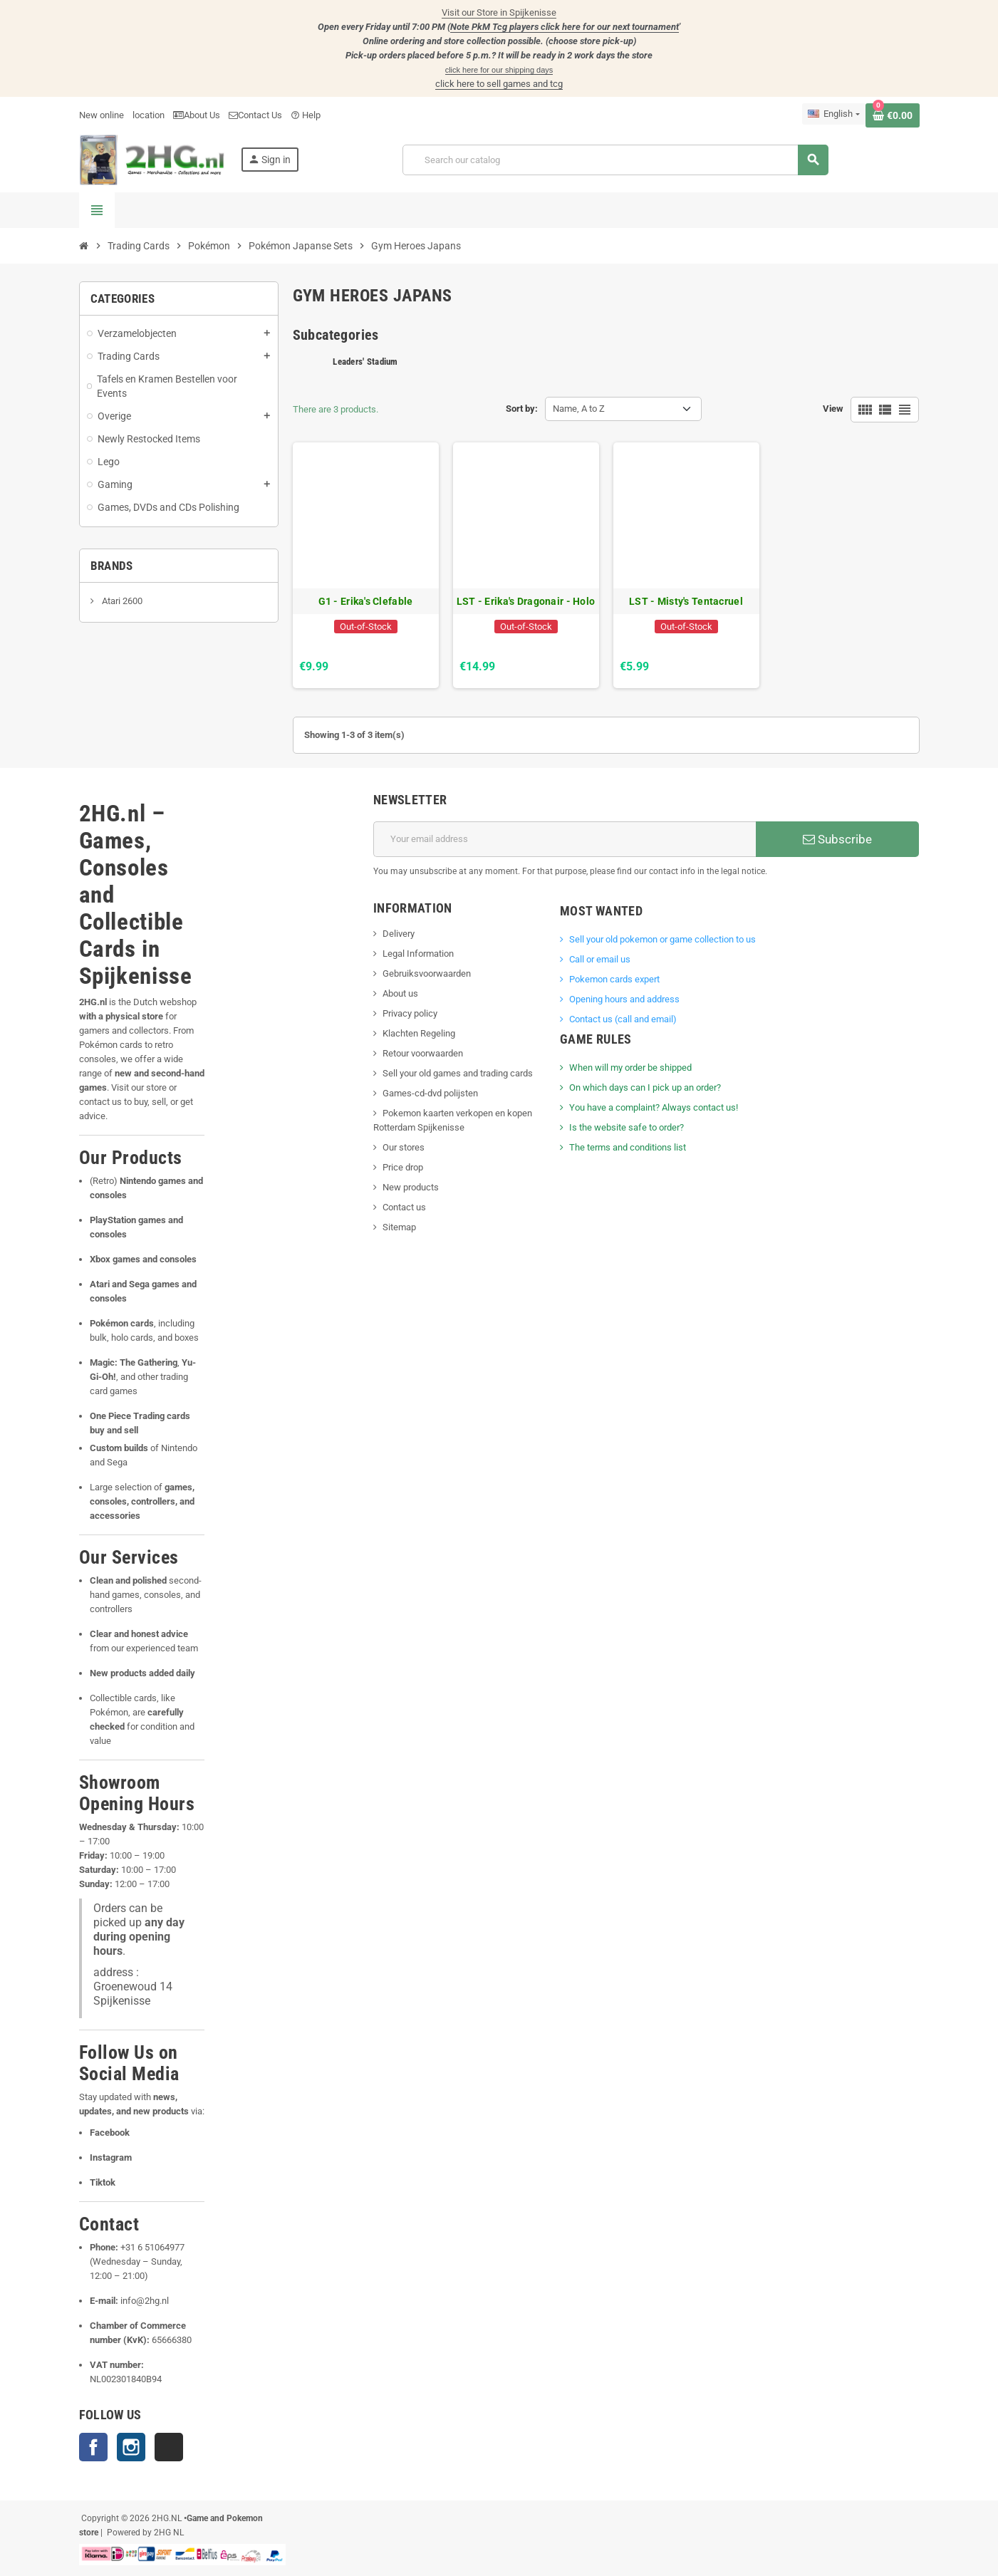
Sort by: (522, 408)
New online (101, 115)
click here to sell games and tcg (499, 83)
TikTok (169, 2447)
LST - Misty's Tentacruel (686, 601)
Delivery (399, 933)
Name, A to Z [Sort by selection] (579, 408)
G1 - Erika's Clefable (365, 601)
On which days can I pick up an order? (645, 1087)
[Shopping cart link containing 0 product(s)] (893, 115)
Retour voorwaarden (423, 1053)
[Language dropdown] (833, 114)
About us (400, 993)
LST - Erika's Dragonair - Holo (526, 601)
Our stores (404, 1147)
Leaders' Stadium (365, 361)
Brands (111, 566)
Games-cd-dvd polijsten (430, 1093)
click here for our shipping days (499, 70)
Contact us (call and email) (623, 1019)
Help (306, 115)
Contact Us (255, 115)
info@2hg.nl (144, 2300)
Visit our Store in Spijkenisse (499, 12)
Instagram (131, 2447)
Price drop (403, 1167)
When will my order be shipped (630, 1067)
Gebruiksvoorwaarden (427, 973)
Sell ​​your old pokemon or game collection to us (662, 939)
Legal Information (418, 953)
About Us (196, 115)
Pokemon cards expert (614, 979)
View (833, 408)
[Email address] (564, 839)
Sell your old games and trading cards (458, 1073)
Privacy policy (410, 1013)
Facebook (93, 2447)
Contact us (404, 1207)
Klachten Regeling (419, 1033)
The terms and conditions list (627, 1147)
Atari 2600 (121, 601)
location (148, 115)
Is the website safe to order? (626, 1127)
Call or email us (599, 959)
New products (411, 1187)
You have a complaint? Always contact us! (653, 1107)
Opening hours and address (624, 999)
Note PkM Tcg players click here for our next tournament (564, 26)
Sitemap (399, 1227)
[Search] (614, 160)
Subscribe (837, 839)
